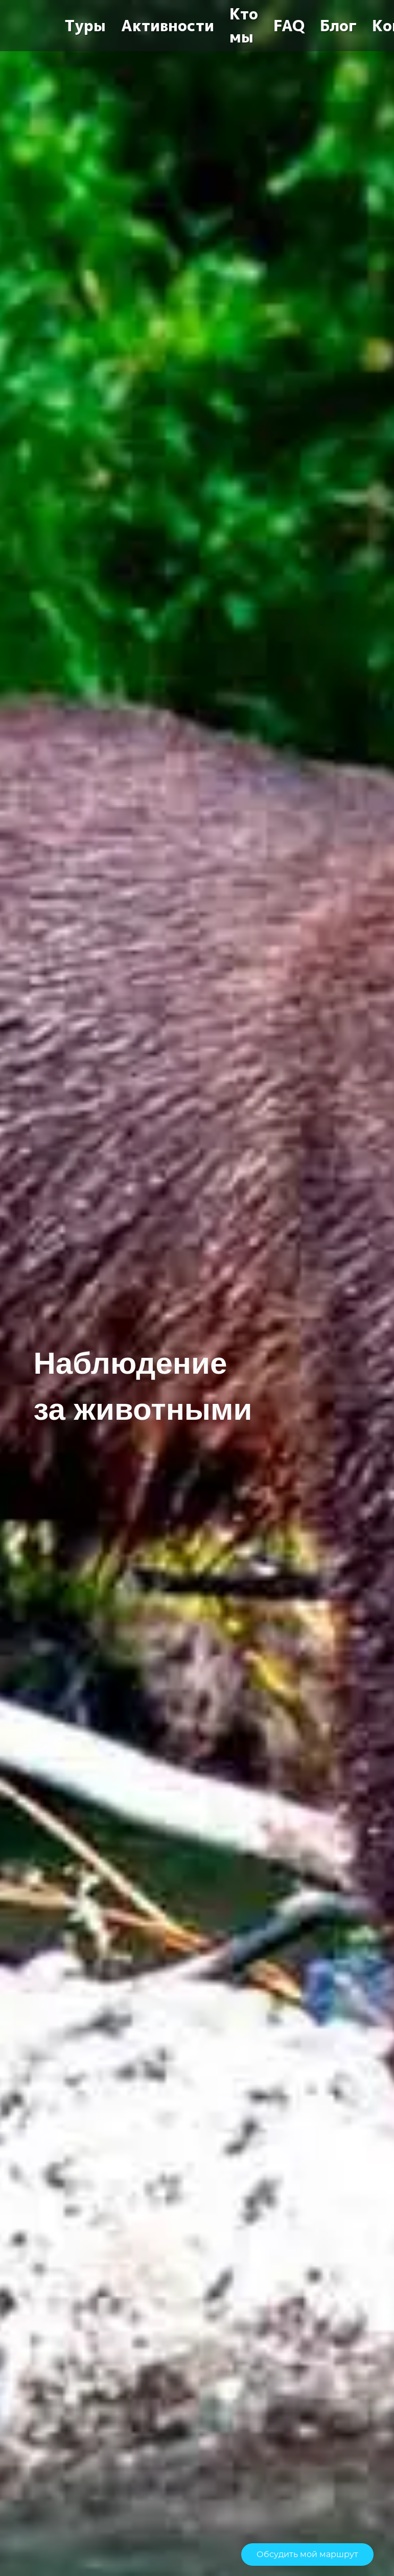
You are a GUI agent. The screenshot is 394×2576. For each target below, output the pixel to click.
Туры (85, 26)
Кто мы (243, 25)
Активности (167, 26)
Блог (338, 26)
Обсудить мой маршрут (307, 2554)
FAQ (289, 26)
